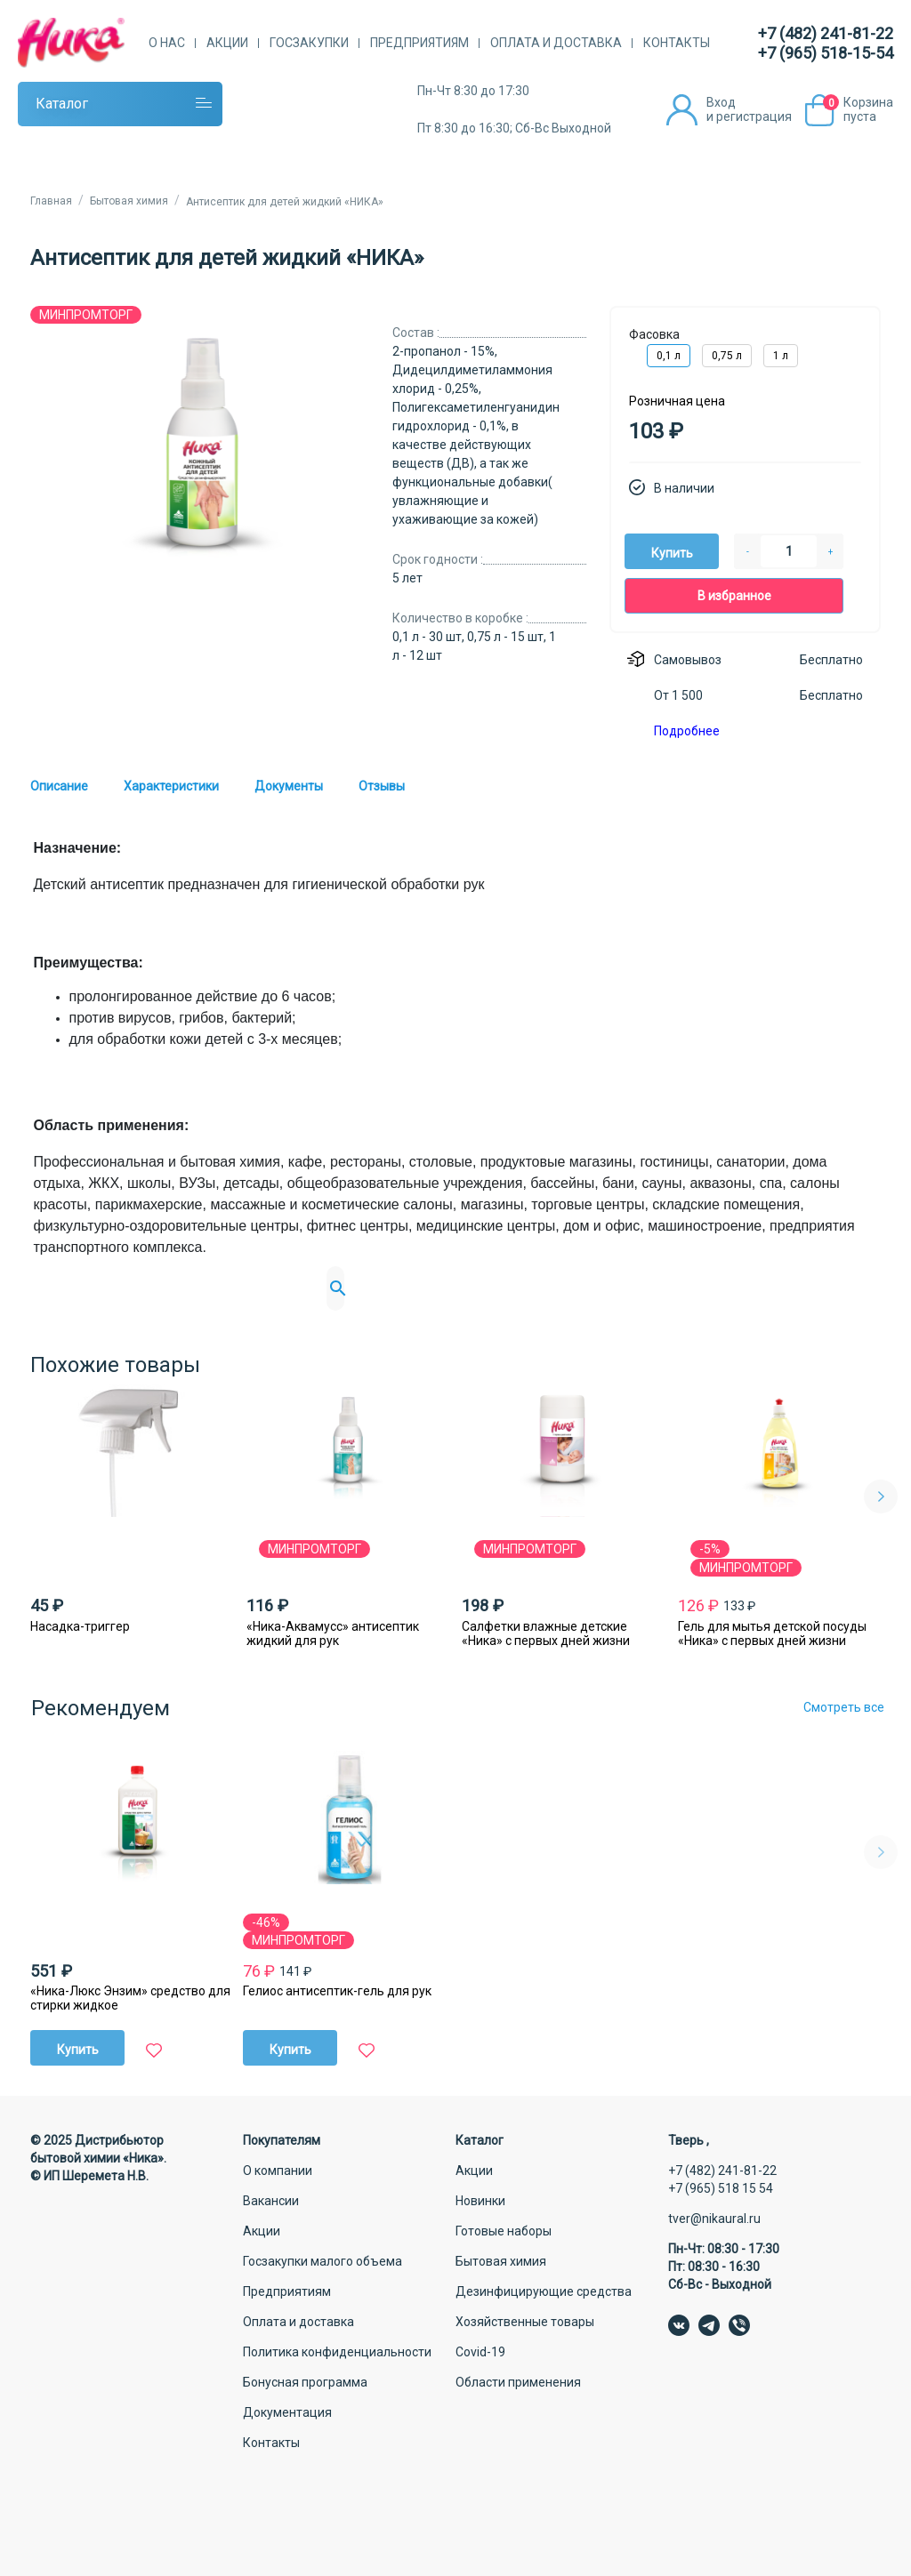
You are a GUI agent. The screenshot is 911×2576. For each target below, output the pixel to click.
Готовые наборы (504, 2231)
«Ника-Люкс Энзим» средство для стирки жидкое (130, 1998)
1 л (780, 355)
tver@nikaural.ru (714, 2218)
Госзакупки (309, 43)
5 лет (407, 578)
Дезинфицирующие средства (544, 2291)
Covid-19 (480, 2352)
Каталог (62, 103)
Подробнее (687, 731)
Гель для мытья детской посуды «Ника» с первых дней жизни (772, 1633)
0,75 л (727, 355)
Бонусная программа (305, 2382)
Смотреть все (843, 1707)
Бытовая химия (501, 2261)
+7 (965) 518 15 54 (720, 2188)
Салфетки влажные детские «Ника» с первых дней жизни (546, 1633)
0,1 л (669, 355)
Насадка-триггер (80, 1626)
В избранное (734, 596)
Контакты (676, 43)
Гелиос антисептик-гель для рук (337, 1991)
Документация (287, 2412)
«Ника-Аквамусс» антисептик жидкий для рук (332, 1633)
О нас (167, 43)
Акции (227, 43)
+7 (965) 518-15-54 (825, 53)
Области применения (518, 2382)
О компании (277, 2170)
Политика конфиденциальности (337, 2352)
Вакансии (271, 2201)
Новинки (480, 2201)
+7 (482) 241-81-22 (825, 33)
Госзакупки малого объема (322, 2261)
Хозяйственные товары (525, 2322)
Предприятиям (419, 43)
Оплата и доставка (556, 43)
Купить (672, 553)
